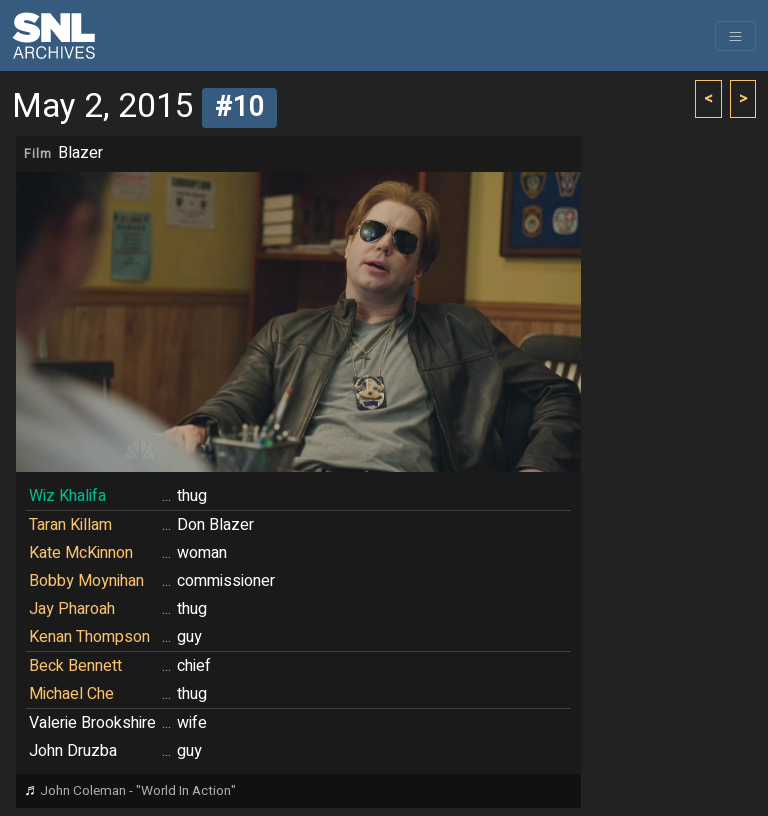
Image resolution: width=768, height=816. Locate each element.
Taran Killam (70, 525)
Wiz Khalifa (67, 496)
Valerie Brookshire (92, 723)
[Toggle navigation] (735, 36)
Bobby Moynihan (86, 581)
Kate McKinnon (81, 553)
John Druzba (73, 751)
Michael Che (71, 694)
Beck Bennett (75, 666)
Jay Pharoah (72, 609)
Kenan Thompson (89, 637)
